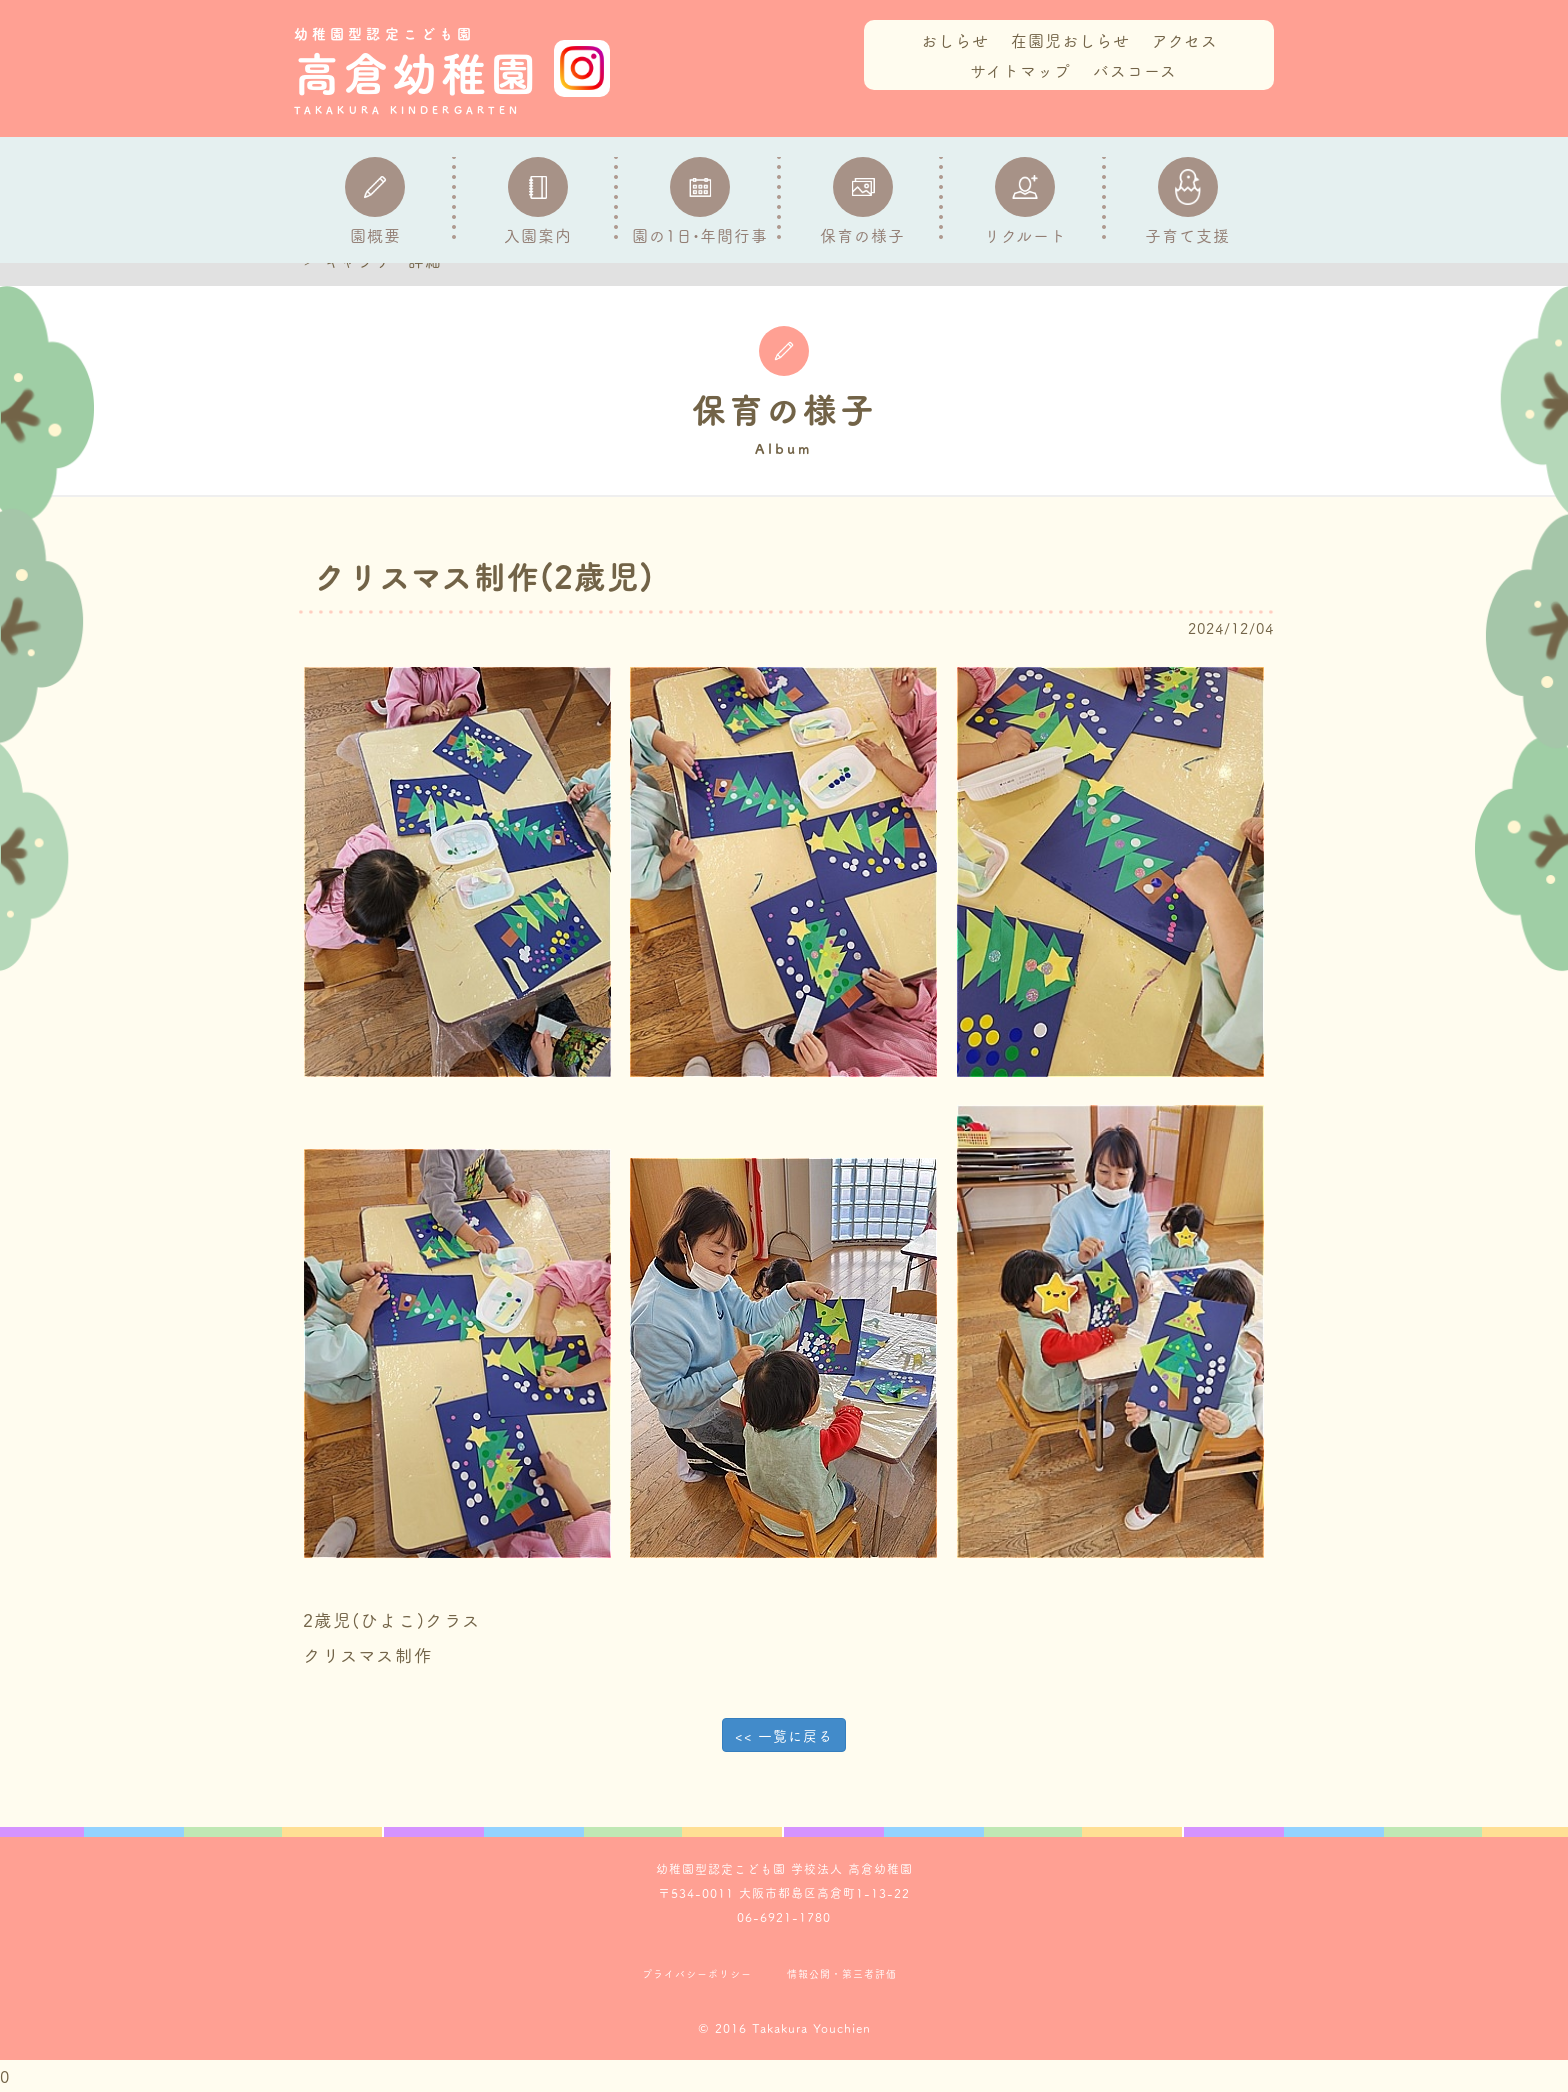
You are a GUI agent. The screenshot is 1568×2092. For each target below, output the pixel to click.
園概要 (375, 200)
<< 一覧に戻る (784, 1735)
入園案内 (538, 200)
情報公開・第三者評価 (842, 1974)
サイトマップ (1020, 70)
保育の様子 (862, 200)
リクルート (1025, 200)
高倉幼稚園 (424, 70)
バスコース (1135, 70)
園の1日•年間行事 (700, 200)
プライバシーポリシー (697, 1974)
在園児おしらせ (1070, 40)
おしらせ (955, 40)
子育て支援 (1187, 200)
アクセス (1185, 40)
